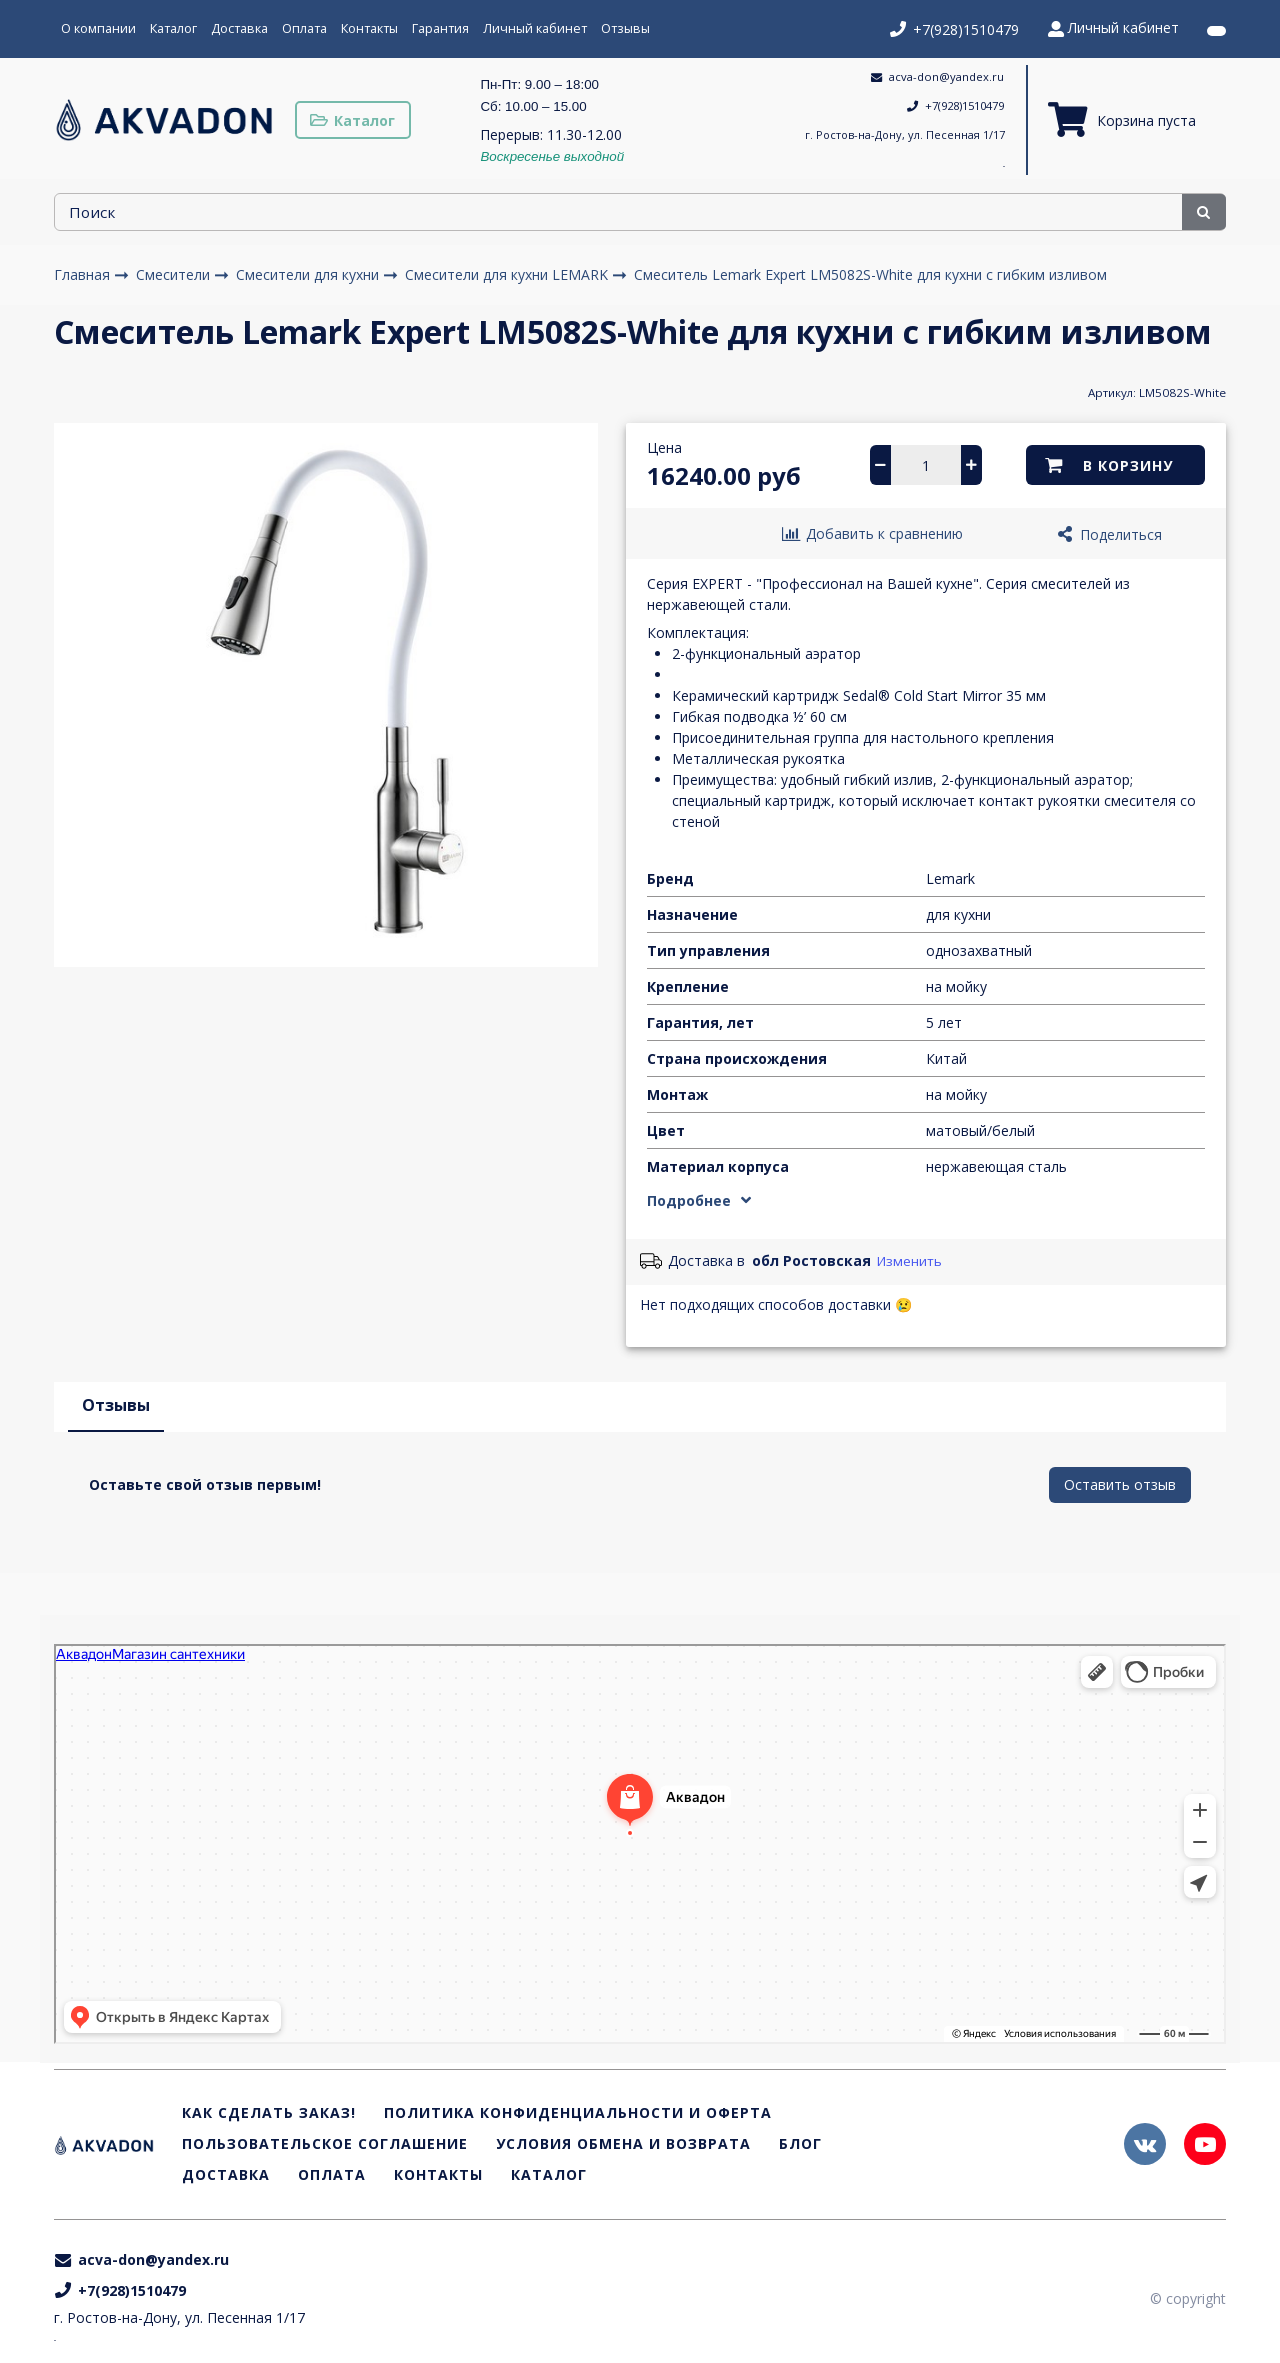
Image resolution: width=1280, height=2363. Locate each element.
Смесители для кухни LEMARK (508, 274)
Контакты (369, 28)
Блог (800, 2144)
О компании (98, 28)
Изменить (909, 1261)
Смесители (175, 274)
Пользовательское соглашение (325, 2144)
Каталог (173, 28)
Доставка (239, 28)
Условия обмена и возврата (623, 2144)
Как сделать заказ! (269, 2113)
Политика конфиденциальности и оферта (578, 2113)
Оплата (304, 28)
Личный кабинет (535, 28)
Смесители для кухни (309, 274)
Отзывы (625, 28)
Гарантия (440, 28)
